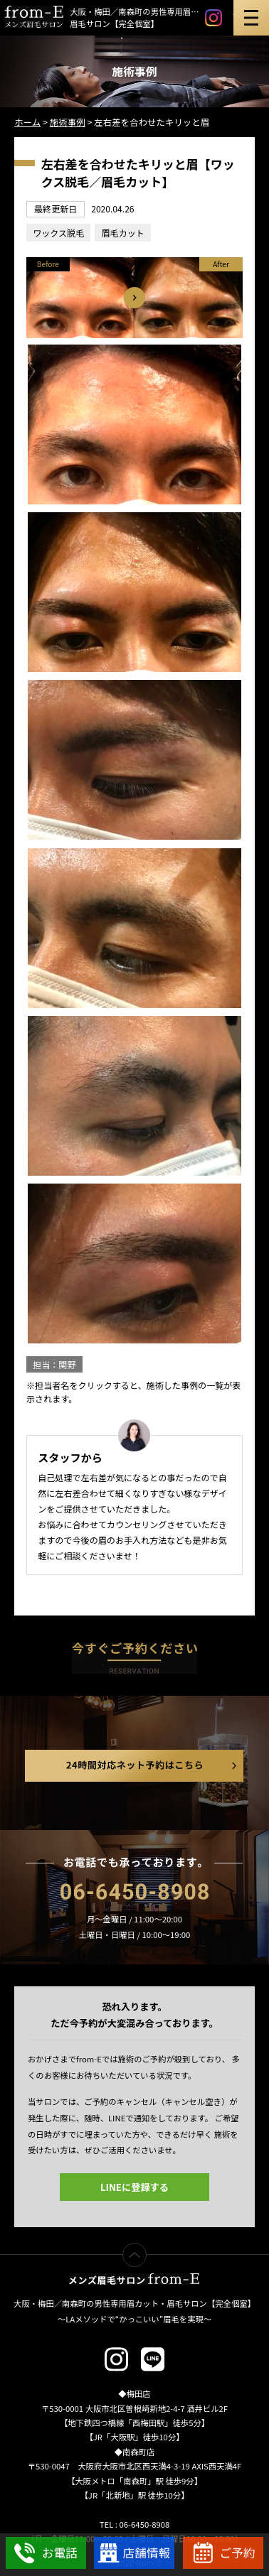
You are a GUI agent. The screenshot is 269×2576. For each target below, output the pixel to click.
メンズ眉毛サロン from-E (134, 2279)
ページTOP (146, 2252)
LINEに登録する (134, 2187)
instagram (213, 18)
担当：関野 (54, 1364)
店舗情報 (134, 2553)
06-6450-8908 (134, 1891)
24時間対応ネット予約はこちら (134, 1766)
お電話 (46, 2553)
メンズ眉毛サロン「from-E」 (33, 17)
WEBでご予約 (223, 2553)
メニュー (251, 18)
